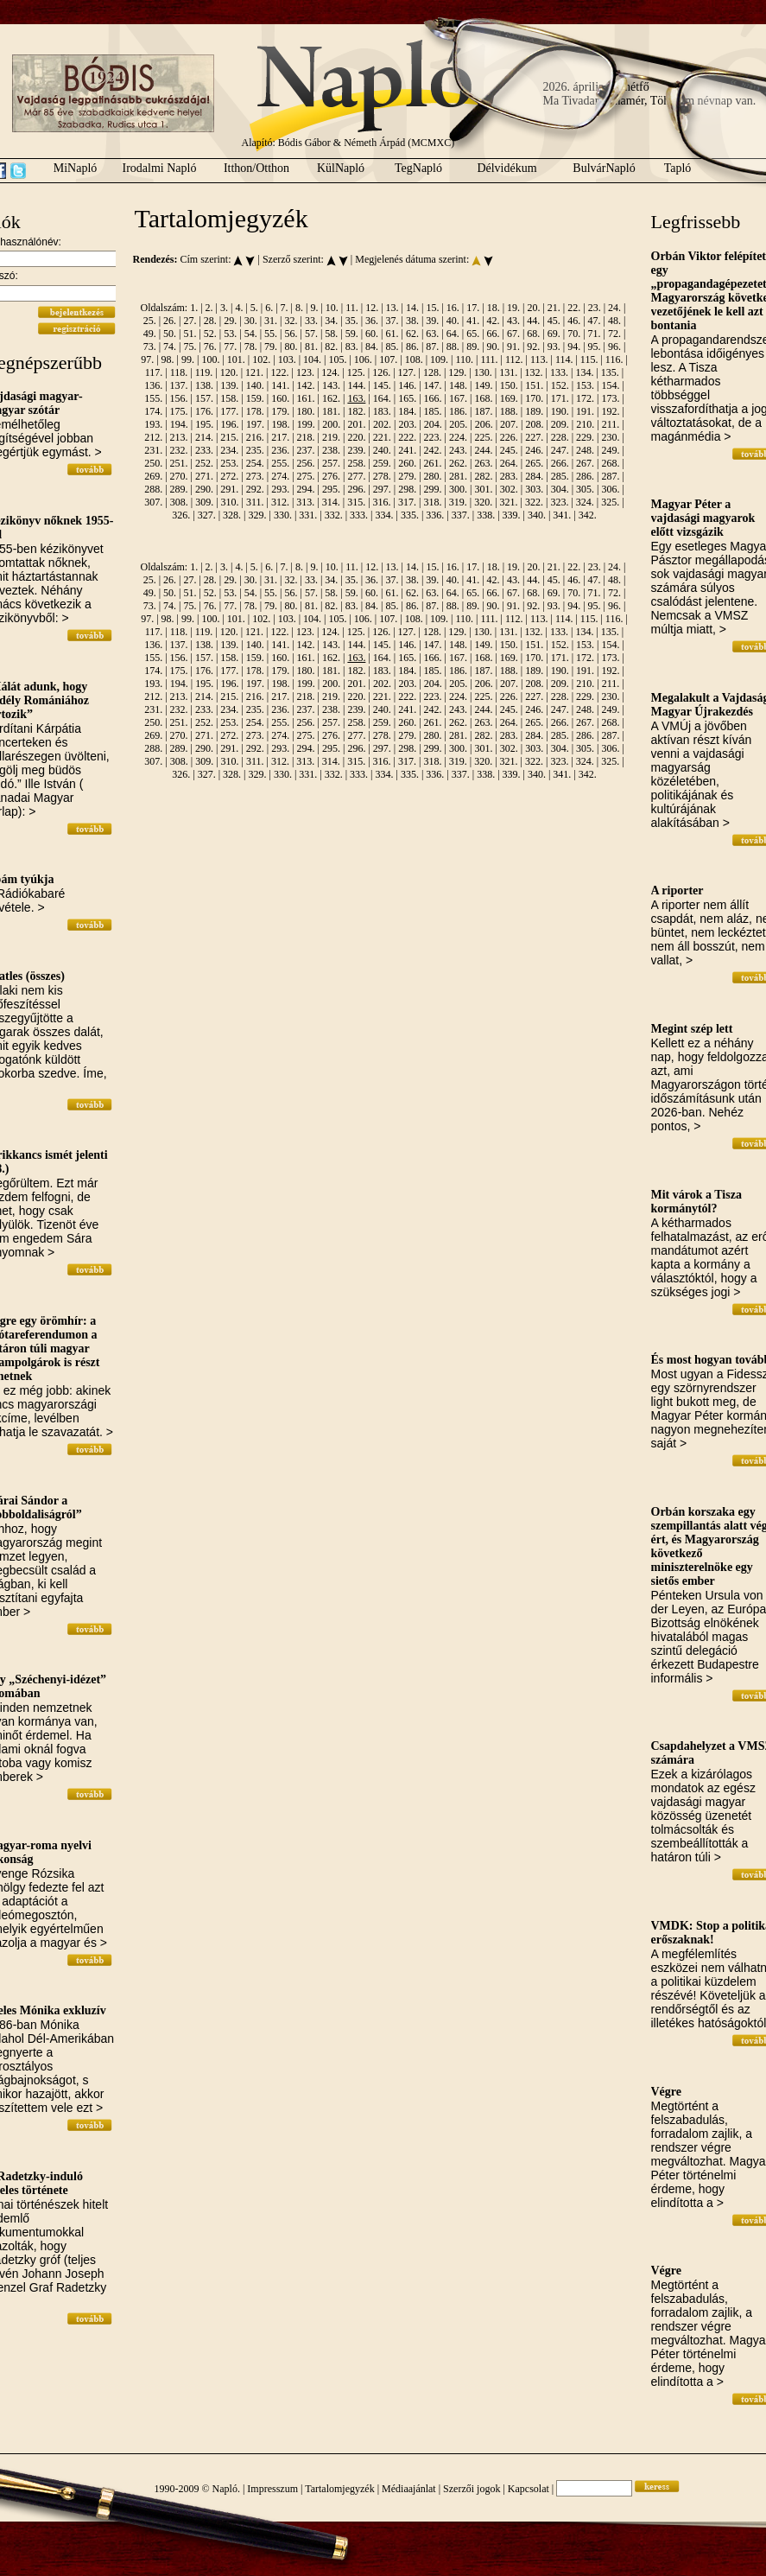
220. (356, 437)
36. (371, 321)
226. (509, 437)
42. (493, 321)
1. (194, 308)
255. (280, 463)
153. (585, 385)
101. (236, 359)
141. (280, 385)
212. (153, 437)
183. (382, 411)
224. (458, 437)
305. (585, 489)
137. (179, 385)
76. (210, 346)
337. (461, 515)
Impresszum (272, 2489)
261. (433, 463)
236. (280, 450)
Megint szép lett (692, 1028)
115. (589, 359)
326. (181, 515)
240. (382, 450)
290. (204, 489)
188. (509, 411)
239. (356, 450)
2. (209, 308)
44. (533, 321)
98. (167, 359)
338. (486, 515)
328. (232, 515)
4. (239, 308)
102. (261, 359)
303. (534, 489)
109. (439, 359)
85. (392, 346)
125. (356, 372)
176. (204, 411)
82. (331, 346)
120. (229, 372)
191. (585, 411)
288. (153, 489)
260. (407, 463)
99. (187, 359)
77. (230, 346)
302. (509, 489)
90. (493, 346)
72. (614, 334)
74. (169, 346)
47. (594, 321)
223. (433, 437)
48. (614, 321)
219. (331, 437)
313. (305, 502)
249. (610, 450)
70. (573, 334)
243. (458, 450)
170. (534, 398)
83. (351, 346)
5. (254, 308)
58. (331, 334)
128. (432, 372)
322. (534, 502)
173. (610, 398)
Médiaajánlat (409, 2489)
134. (584, 372)
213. (179, 437)
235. (255, 450)
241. (407, 450)
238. (331, 450)
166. (433, 398)
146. (407, 385)
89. (472, 346)
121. (254, 372)
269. (153, 476)
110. (464, 359)
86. (412, 346)
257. (331, 463)
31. (270, 321)
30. (250, 321)
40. (452, 321)
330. (283, 515)
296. (356, 489)
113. (539, 359)
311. (255, 502)
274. (280, 476)
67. (513, 334)
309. (204, 502)
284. (534, 476)
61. (392, 334)
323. (559, 502)
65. (472, 334)
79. (270, 346)
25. (149, 321)
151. (534, 385)
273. (255, 476)
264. (509, 463)
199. (306, 424)
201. (357, 424)
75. (189, 346)
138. (204, 385)
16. (452, 308)
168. (483, 398)
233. (204, 450)
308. (179, 502)
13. (392, 308)
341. (562, 515)
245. (509, 450)
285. (560, 476)
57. (311, 334)
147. (433, 385)
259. (382, 463)
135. (610, 372)
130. (483, 372)
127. (407, 372)
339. (512, 515)
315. (356, 502)
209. (560, 424)
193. (153, 424)
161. (306, 398)
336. (435, 515)
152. (560, 385)
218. (306, 437)
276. (331, 476)
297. (382, 489)
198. (280, 424)
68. (533, 334)
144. (356, 385)
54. (250, 334)
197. (255, 424)
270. (179, 476)
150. (509, 385)
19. (513, 308)
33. (311, 321)
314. (331, 502)
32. (290, 321)
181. (331, 411)
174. (153, 411)
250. (153, 463)
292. (255, 489)
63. (432, 334)
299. (433, 489)
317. (407, 502)
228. (560, 437)
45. (554, 321)
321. (509, 502)
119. (204, 372)
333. (359, 515)
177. (229, 411)
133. (559, 372)
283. (509, 476)
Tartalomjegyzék (339, 2489)
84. (371, 346)
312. (280, 502)
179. (280, 411)
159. (255, 398)
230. (610, 437)
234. (229, 450)
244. (483, 450)
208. (534, 424)
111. (488, 359)
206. (484, 424)
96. (614, 346)
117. (154, 372)
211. (611, 424)
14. (412, 308)
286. (585, 476)
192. (610, 411)
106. (363, 359)
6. (269, 308)
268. (610, 463)
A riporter (677, 890)
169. (509, 398)
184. (407, 411)
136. (153, 385)
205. (458, 424)
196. (230, 424)
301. (483, 489)
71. (594, 334)
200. (331, 424)
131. (508, 372)
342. (588, 515)
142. (306, 385)
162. (331, 398)
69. (554, 334)
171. (560, 398)
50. (169, 334)
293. (280, 489)
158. (229, 398)
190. (560, 411)
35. (351, 321)
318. (432, 502)
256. (306, 463)
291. (229, 489)
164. (382, 398)
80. (290, 346)
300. (458, 489)
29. (230, 321)
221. (382, 437)
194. (179, 424)
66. (493, 334)
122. (280, 372)
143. (331, 385)
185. (433, 411)
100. (210, 359)
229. (585, 437)
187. (483, 411)
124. (330, 372)
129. (457, 372)
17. (472, 308)
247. (560, 450)
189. (534, 411)
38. (412, 321)
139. (229, 385)
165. (407, 398)
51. (189, 334)
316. (382, 502)
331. (308, 515)
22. (573, 308)
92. (533, 346)
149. (483, 385)
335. (410, 515)
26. (169, 321)
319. (458, 502)
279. (407, 476)
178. (255, 411)
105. (337, 359)
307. (153, 502)
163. (356, 398)
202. (382, 424)
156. (179, 398)
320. (483, 502)
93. (554, 346)
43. (513, 321)
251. (179, 463)
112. (514, 359)
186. (458, 411)
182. (356, 411)
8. (299, 308)
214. (204, 437)
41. (472, 321)
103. (287, 359)
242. (433, 450)
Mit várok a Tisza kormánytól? (696, 1201)
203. (407, 424)
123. (305, 372)
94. (573, 346)
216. (255, 437)
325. (610, 502)
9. (314, 308)
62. (412, 334)
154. (610, 385)
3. (224, 308)
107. (388, 359)
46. (573, 321)
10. (332, 308)
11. (351, 308)
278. (382, 476)
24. (614, 308)
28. (210, 321)
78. (250, 346)
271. (204, 476)
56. (290, 334)
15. (432, 308)
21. (554, 308)
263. (483, 463)
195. (204, 424)
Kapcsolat (528, 2489)
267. (585, 463)
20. (533, 308)
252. (204, 463)
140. (255, 385)
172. (585, 398)
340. (537, 515)
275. (306, 476)
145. (382, 385)
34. (331, 321)
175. (179, 411)
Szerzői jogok (471, 2489)
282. (483, 476)
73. (149, 346)
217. (280, 437)
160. (280, 398)
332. (334, 515)
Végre (666, 2091)
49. (149, 334)
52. (210, 334)
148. (458, 385)
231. (153, 450)
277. (356, 476)
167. (458, 398)
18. (493, 308)
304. (560, 489)
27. (189, 321)
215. (229, 437)
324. (585, 502)
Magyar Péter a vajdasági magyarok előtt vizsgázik (703, 518)
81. (311, 346)
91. (513, 346)
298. (407, 489)
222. (407, 437)
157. (204, 398)
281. (458, 476)
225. (483, 437)
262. (458, 463)
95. (594, 346)
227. (534, 437)
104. (312, 359)
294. (306, 489)
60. (371, 334)
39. (432, 321)
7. (284, 308)
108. (414, 359)
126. (381, 372)
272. (229, 476)
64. (452, 334)
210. (585, 424)
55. (270, 334)
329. (257, 515)
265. (534, 463)
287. (610, 476)
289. (179, 489)
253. (229, 463)
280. (433, 476)
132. (534, 372)
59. (351, 334)
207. (509, 424)
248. (585, 450)
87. (432, 346)
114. (564, 359)
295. (331, 489)
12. (371, 308)
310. (230, 502)
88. (452, 346)
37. (392, 321)
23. (594, 308)
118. (179, 372)
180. (306, 411)
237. (306, 450)
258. (356, 463)
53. (230, 334)
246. (534, 450)
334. (385, 515)
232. (179, 450)
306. (610, 489)
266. (560, 463)
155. (153, 398)
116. (614, 359)
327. (207, 515)
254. (255, 463)
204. (433, 424)
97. (147, 359)
